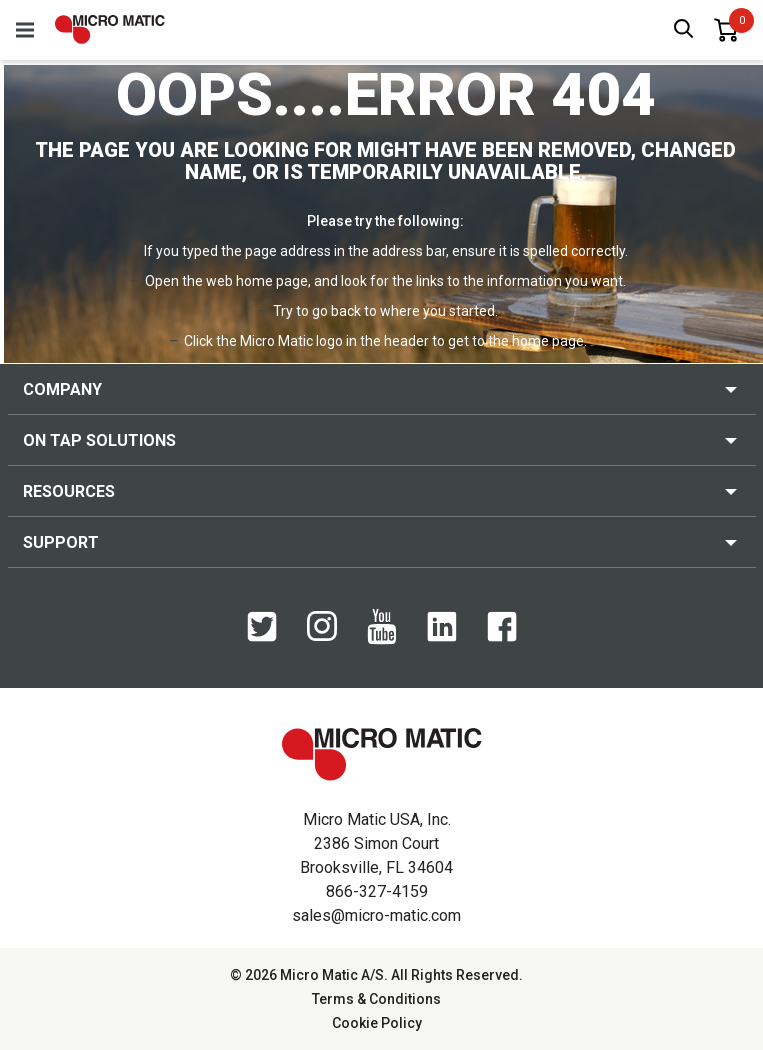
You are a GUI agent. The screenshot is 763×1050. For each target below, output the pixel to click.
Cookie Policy (377, 1023)
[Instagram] (322, 636)
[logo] (110, 29)
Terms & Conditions (376, 999)
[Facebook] (502, 637)
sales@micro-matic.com (376, 915)
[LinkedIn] (442, 637)
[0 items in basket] (726, 30)
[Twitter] (262, 637)
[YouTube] (382, 640)
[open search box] (684, 30)
